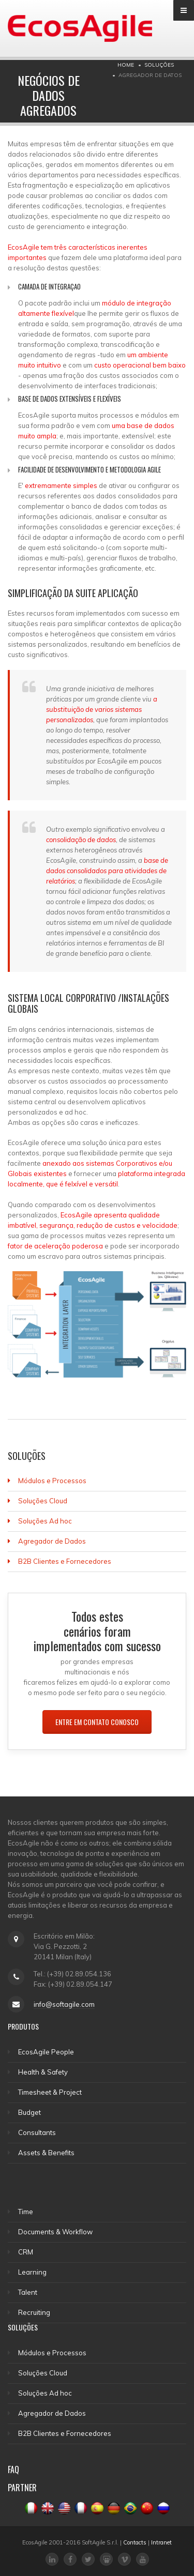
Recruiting (34, 2312)
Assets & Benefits (46, 2152)
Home (125, 65)
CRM (25, 2252)
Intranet (161, 2542)
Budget (29, 2112)
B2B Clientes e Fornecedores (64, 1561)
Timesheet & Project (50, 2092)
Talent (27, 2292)
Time (25, 2211)
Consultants (37, 2132)
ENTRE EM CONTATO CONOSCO (97, 1721)
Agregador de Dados (52, 1541)
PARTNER (22, 2487)
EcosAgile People (46, 2052)
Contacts (134, 2542)
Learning (32, 2272)
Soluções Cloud (42, 1501)
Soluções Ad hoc (45, 1521)
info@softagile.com (64, 2004)
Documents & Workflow (55, 2232)
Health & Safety (43, 2072)
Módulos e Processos (52, 1480)
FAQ (13, 2469)
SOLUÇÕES (159, 65)
